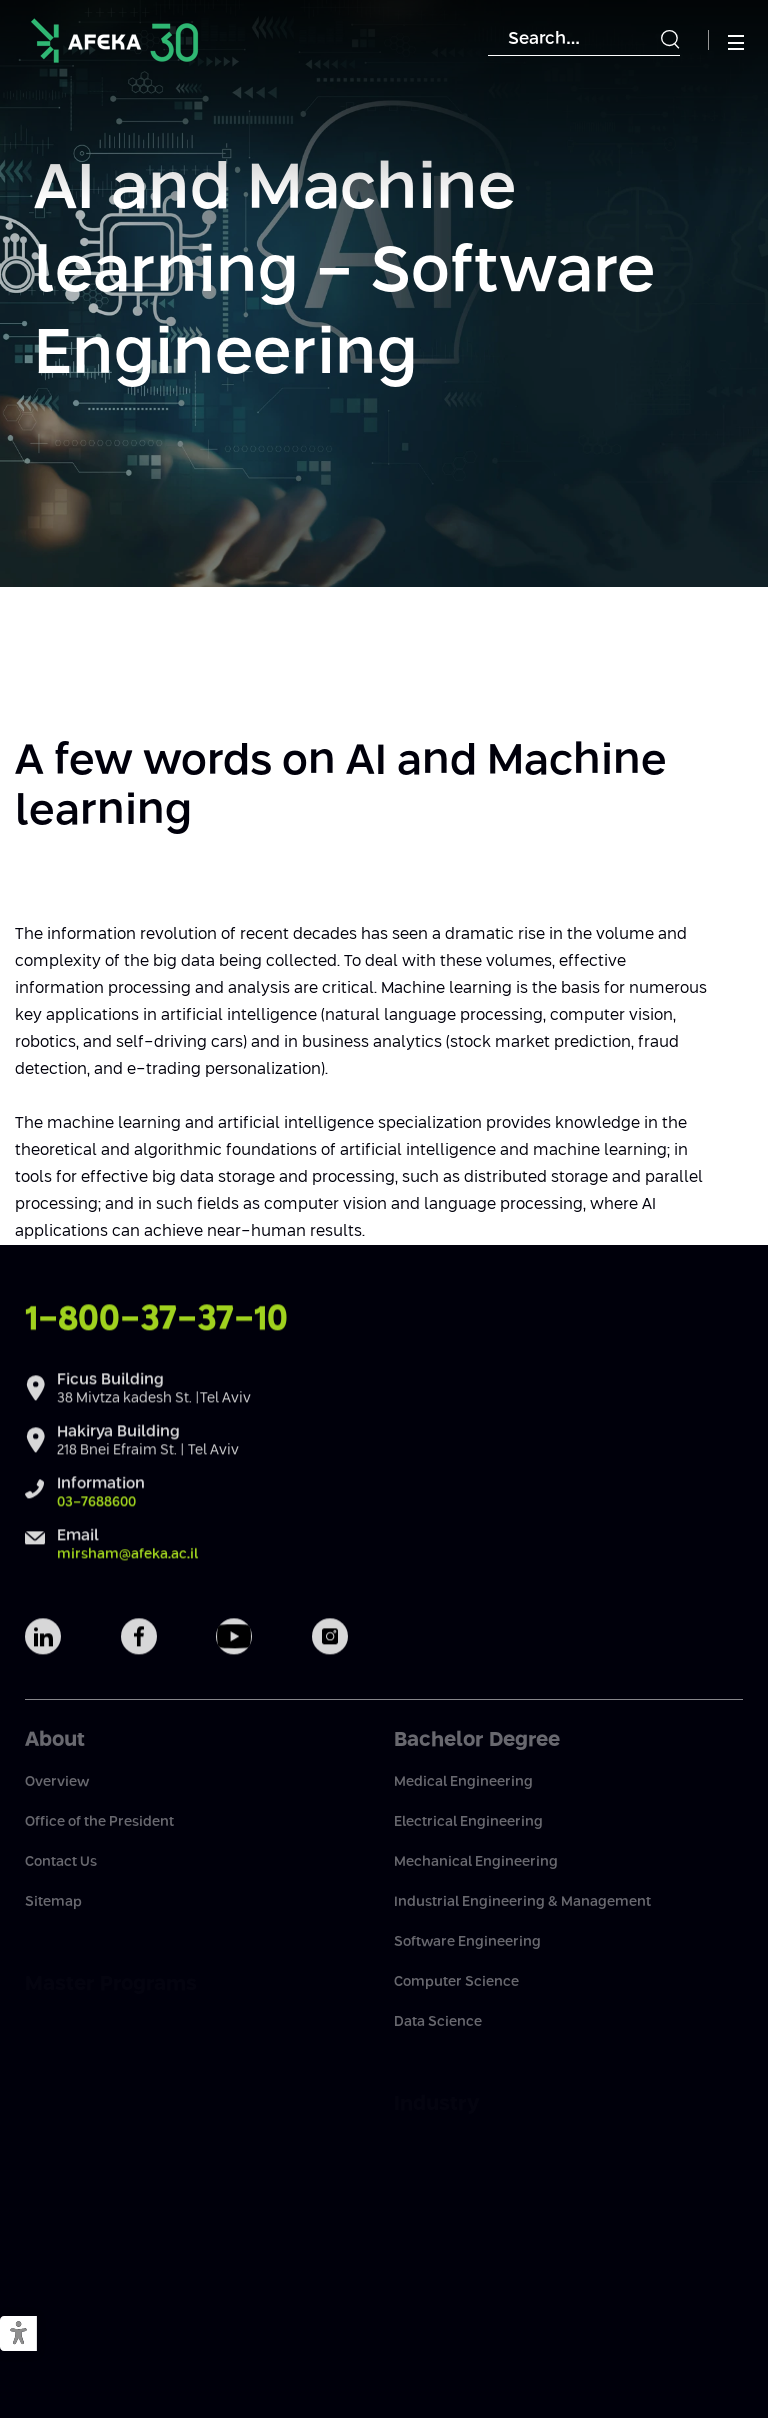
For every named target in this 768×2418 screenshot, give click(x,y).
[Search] (584, 40)
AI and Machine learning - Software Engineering (344, 272)
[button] (18, 2334)
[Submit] (670, 40)
